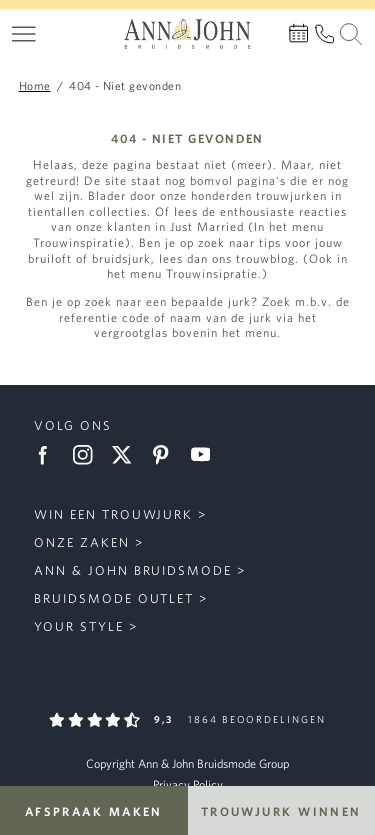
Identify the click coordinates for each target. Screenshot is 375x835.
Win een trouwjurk (113, 514)
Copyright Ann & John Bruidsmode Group (187, 763)
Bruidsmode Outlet (114, 598)
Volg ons (73, 425)
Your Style (79, 626)
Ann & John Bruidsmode (133, 570)
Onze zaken (82, 542)
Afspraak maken (94, 811)
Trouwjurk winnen (281, 811)
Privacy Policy (188, 784)
